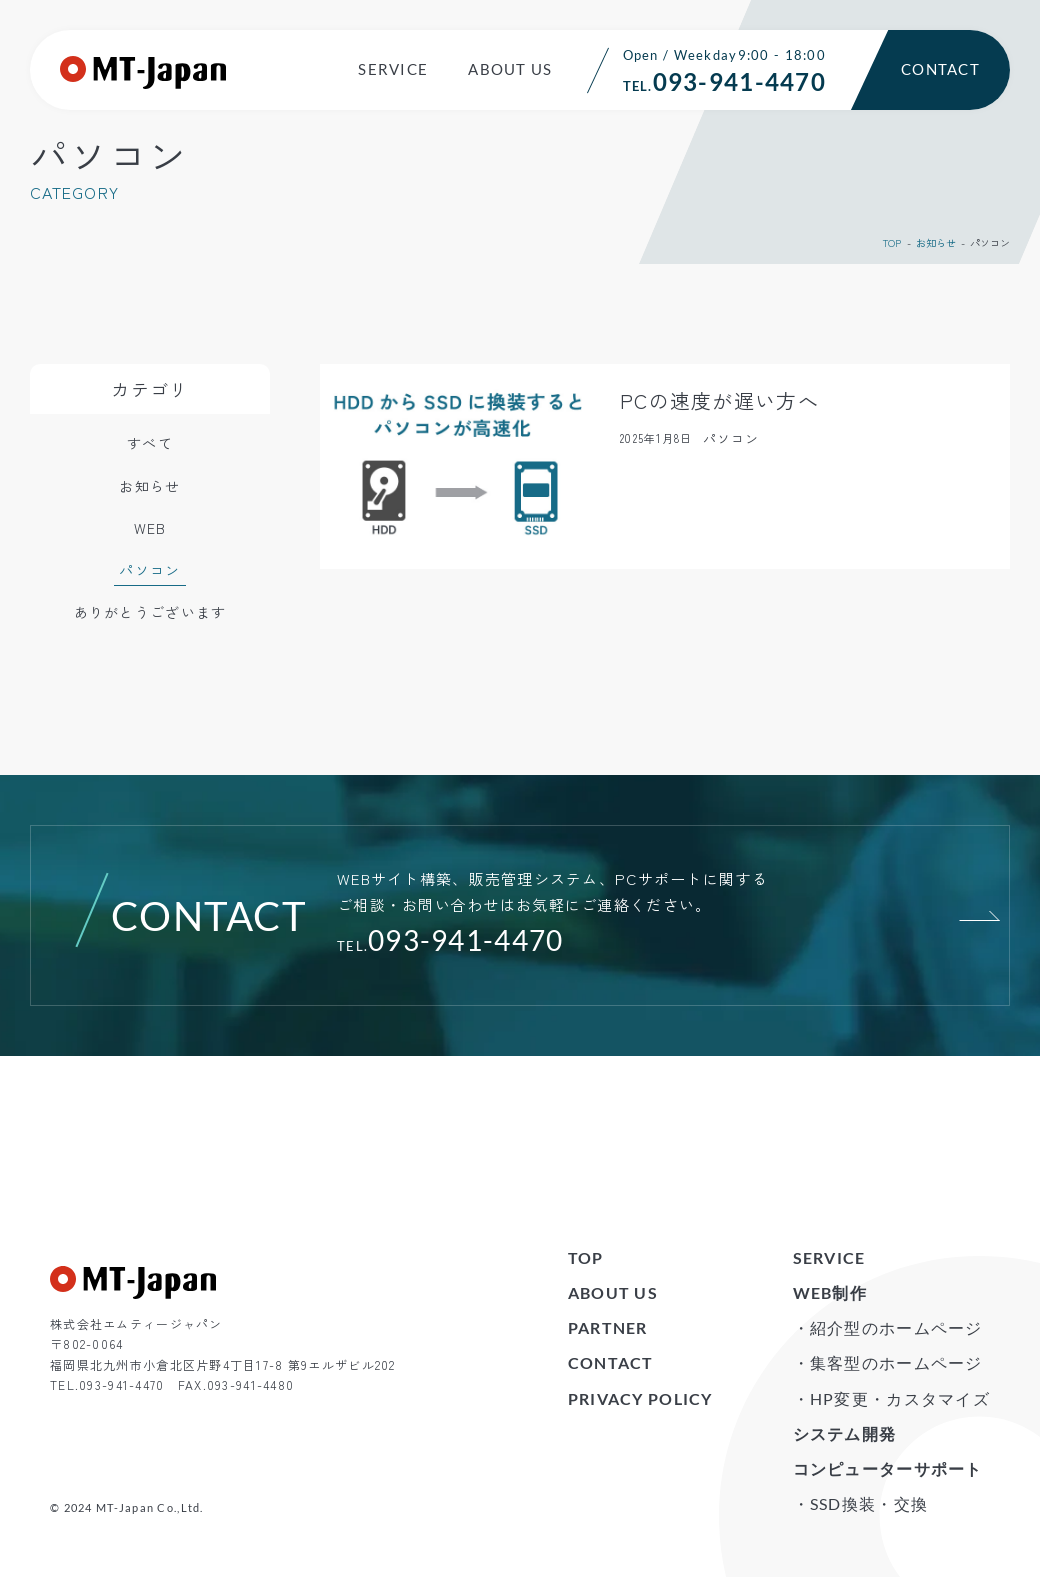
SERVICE (393, 69)
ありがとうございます (150, 612)
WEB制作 (830, 1292)
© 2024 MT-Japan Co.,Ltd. (127, 1507)
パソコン (149, 570)
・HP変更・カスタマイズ (891, 1398)
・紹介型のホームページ (888, 1327)
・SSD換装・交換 (861, 1503)
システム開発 (845, 1433)
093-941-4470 (465, 940)
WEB (150, 528)
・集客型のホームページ (888, 1362)
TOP (892, 242)
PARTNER (608, 1327)
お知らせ (936, 242)
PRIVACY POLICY (640, 1398)
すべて (150, 443)
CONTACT (940, 69)
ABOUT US (510, 69)
